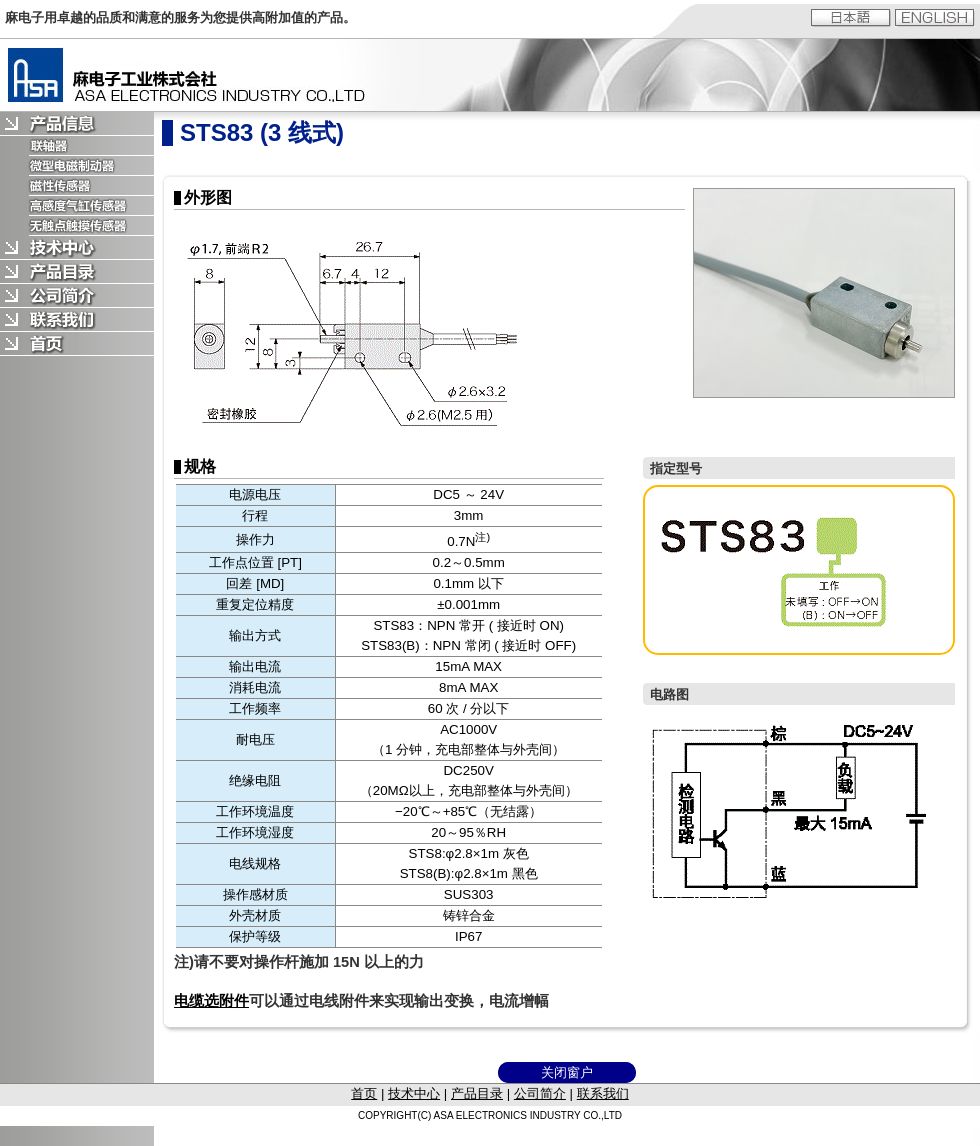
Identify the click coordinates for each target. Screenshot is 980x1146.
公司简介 (540, 1093)
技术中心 (414, 1093)
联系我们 (603, 1093)
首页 (364, 1093)
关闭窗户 (567, 1072)
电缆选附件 (211, 1001)
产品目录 (477, 1093)
